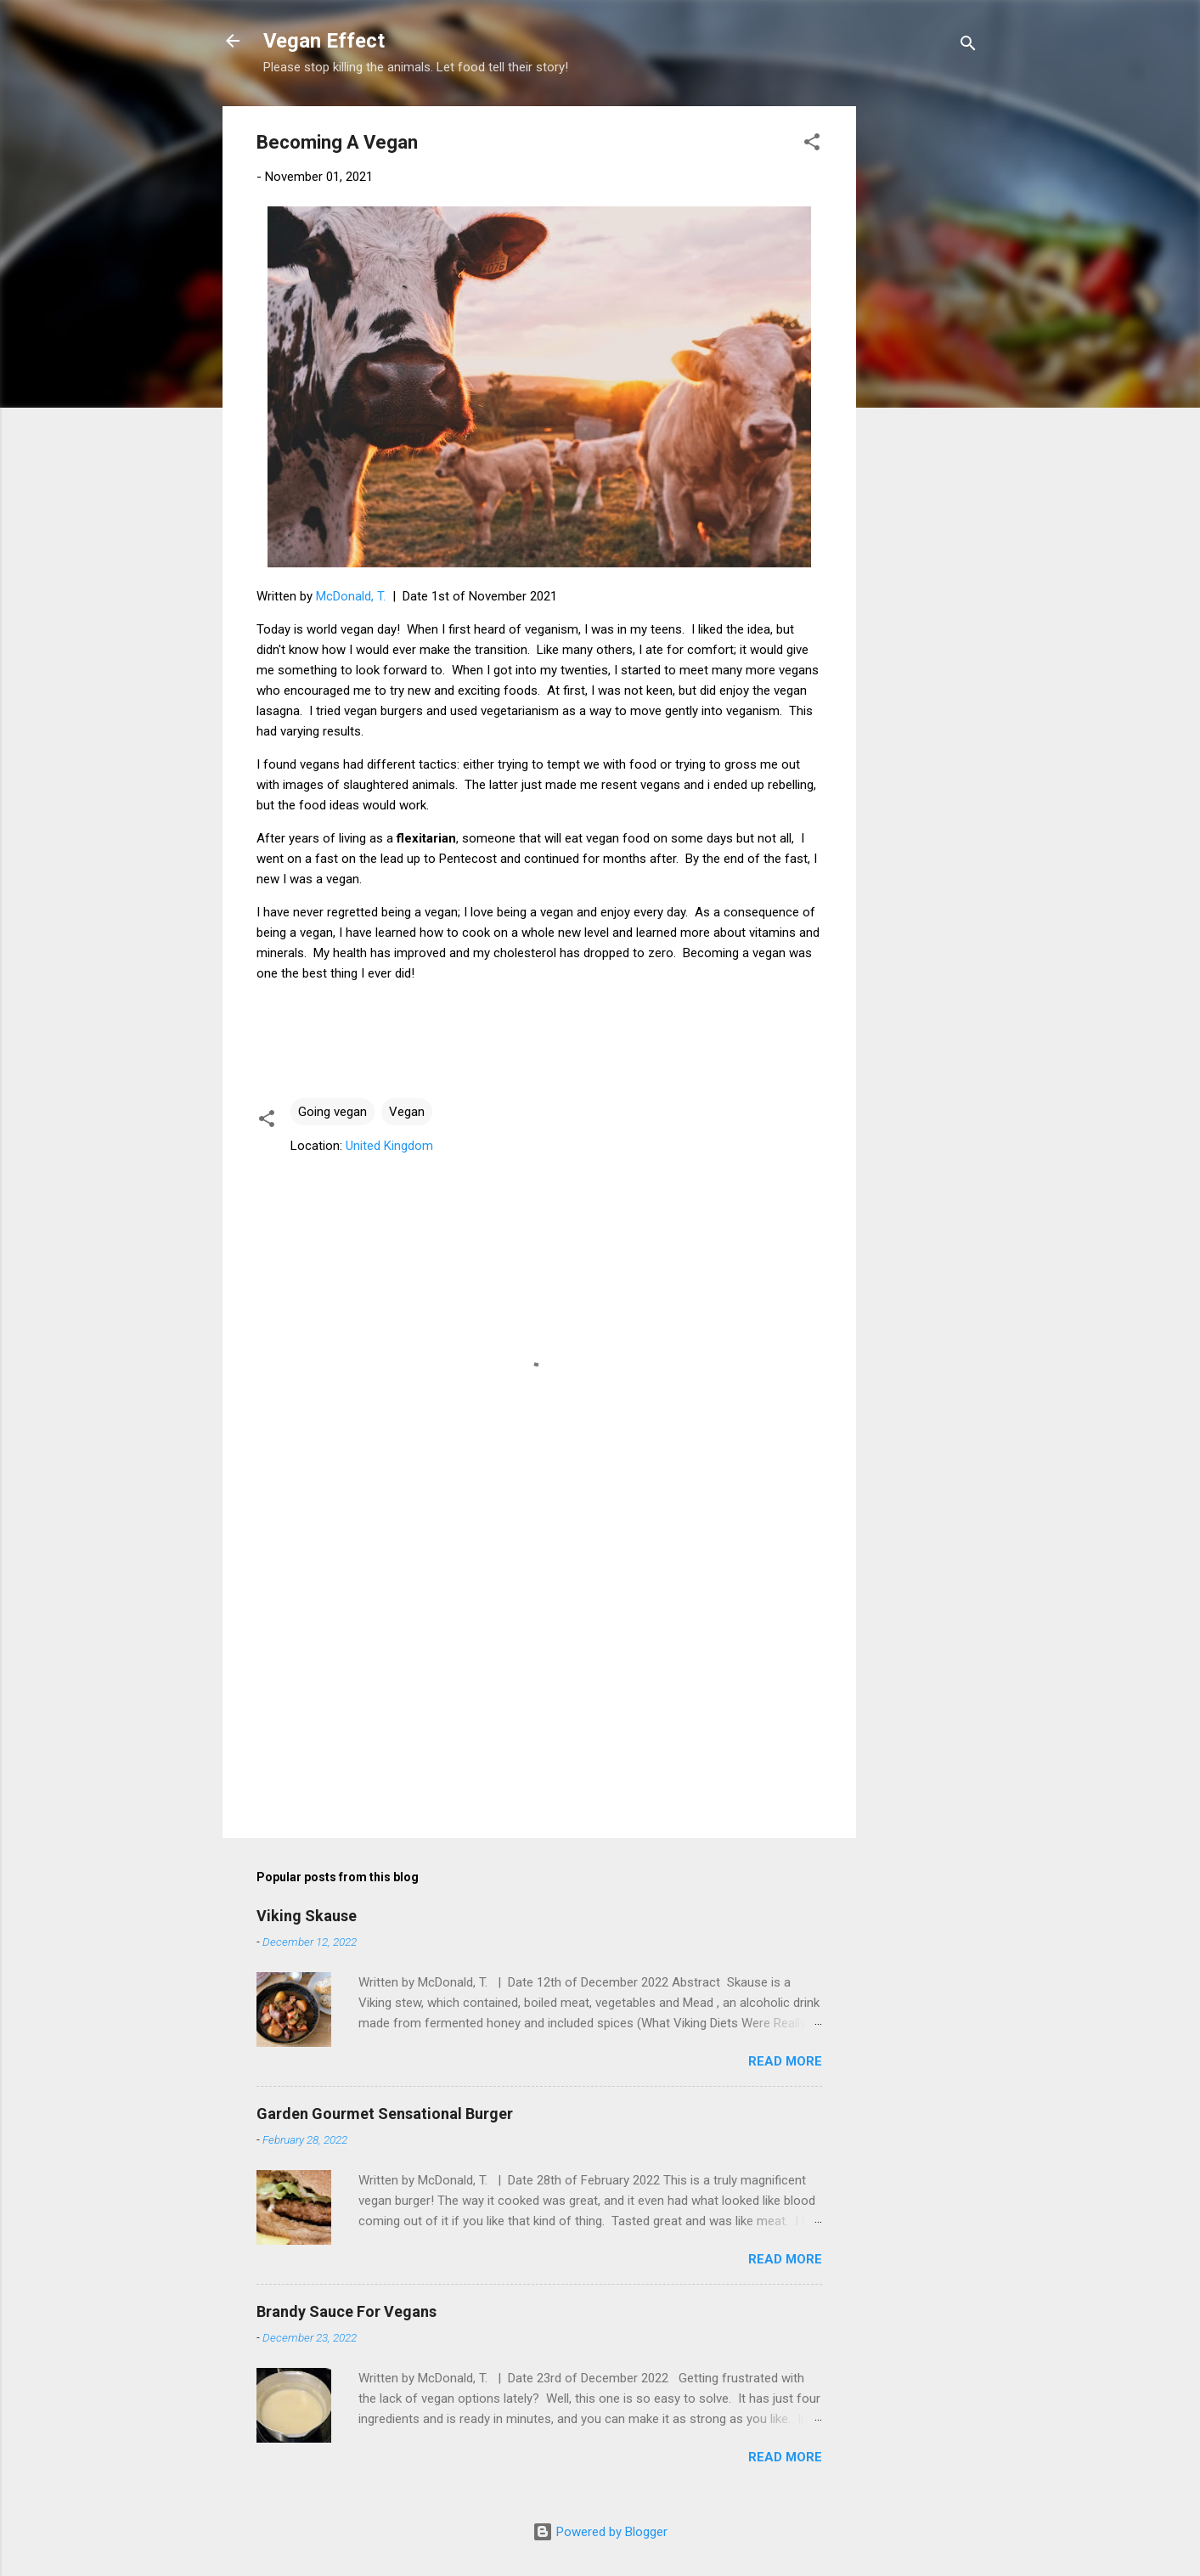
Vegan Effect (324, 41)
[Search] (968, 46)
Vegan (407, 1111)
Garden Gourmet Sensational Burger (384, 2113)
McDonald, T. (351, 596)
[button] (812, 145)
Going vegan (332, 1111)
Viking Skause (306, 1916)
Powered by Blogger (600, 2531)
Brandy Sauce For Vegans (346, 2311)
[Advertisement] (924, 361)
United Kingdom (389, 1145)
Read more (785, 2061)
